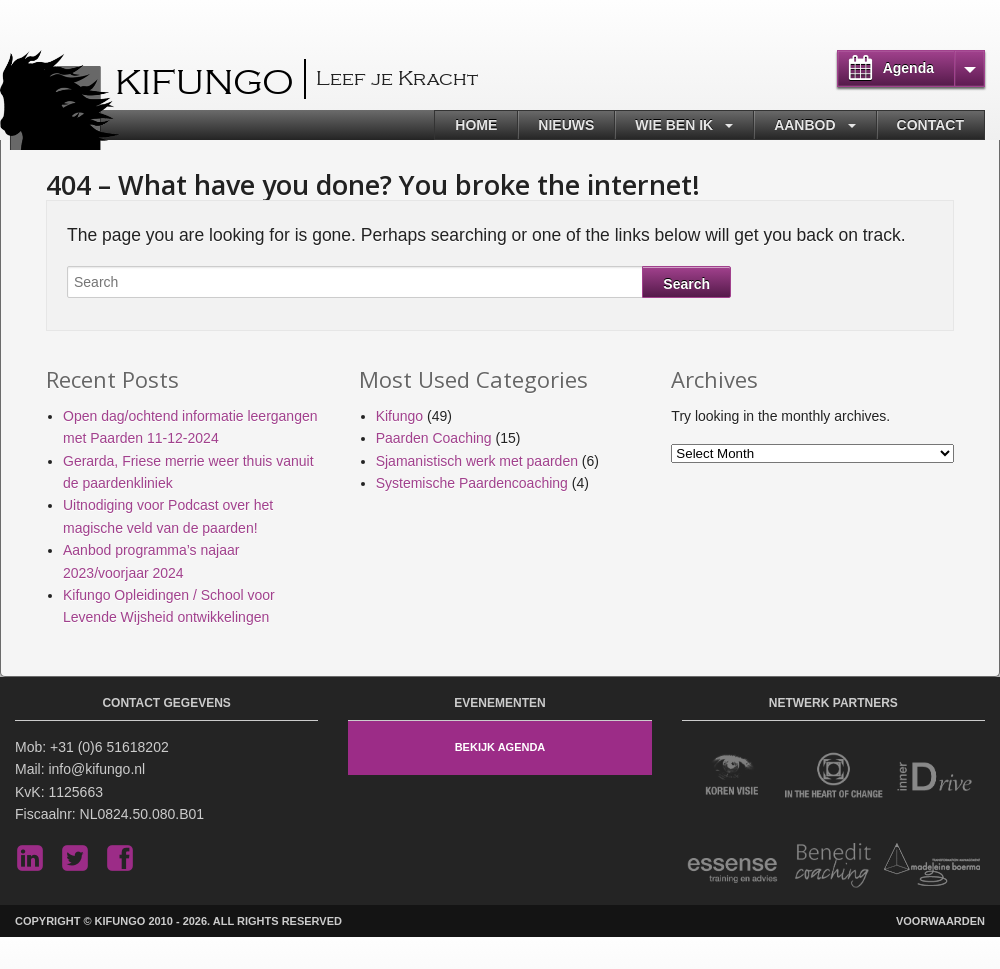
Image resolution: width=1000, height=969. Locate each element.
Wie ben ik (674, 125)
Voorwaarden (940, 921)
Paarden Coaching (434, 438)
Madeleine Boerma (934, 866)
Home (476, 125)
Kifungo (204, 83)
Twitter (75, 858)
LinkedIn (30, 858)
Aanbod (804, 125)
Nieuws (566, 125)
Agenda (908, 68)
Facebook (120, 858)
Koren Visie (732, 774)
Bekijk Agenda (500, 747)
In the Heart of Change (833, 774)
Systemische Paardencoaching (472, 483)
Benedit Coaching (833, 866)
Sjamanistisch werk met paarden (477, 461)
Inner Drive (934, 774)
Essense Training (732, 866)
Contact (930, 125)
